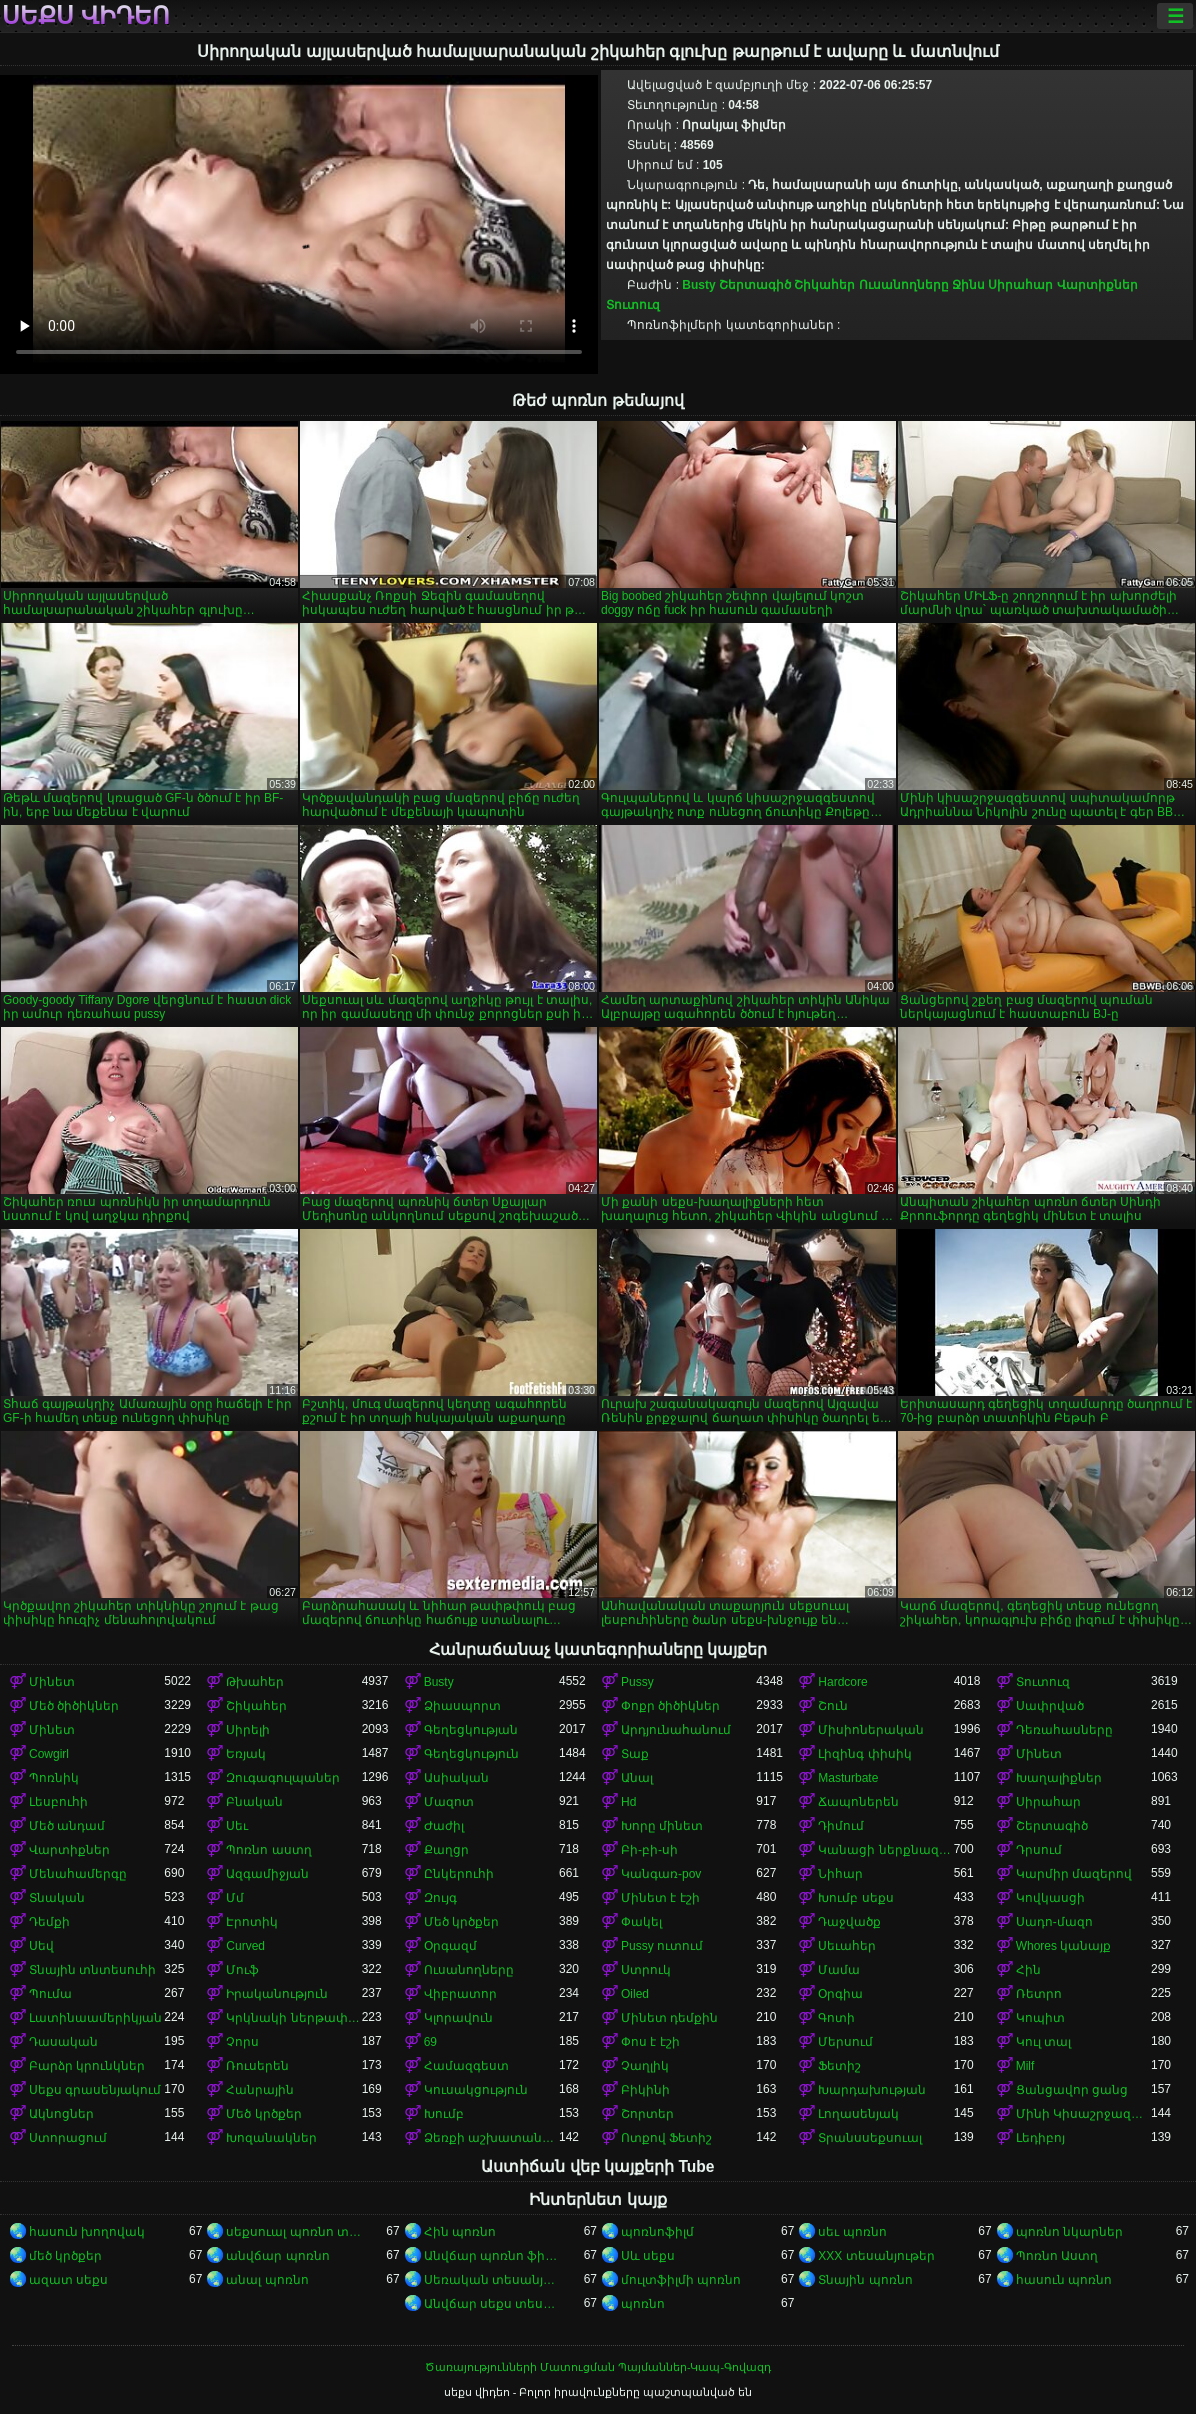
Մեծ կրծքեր (461, 1922)
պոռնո (643, 2304)
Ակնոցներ (61, 2114)
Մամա (839, 1970)
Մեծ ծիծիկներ (74, 1706)
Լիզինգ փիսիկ (864, 1754)
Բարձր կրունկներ (87, 2066)
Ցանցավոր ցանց (1072, 2090)
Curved (245, 1946)
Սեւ (237, 1826)
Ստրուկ (646, 1970)
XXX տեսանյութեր (876, 2256)
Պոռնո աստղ (268, 1850)
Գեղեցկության (471, 1730)
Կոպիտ (1040, 2018)
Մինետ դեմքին (669, 2018)
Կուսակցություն (476, 2090)
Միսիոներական (871, 1730)
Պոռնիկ (54, 1778)
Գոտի (836, 2018)
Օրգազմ (450, 1946)
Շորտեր (647, 2114)
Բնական (254, 1802)
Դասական (63, 2042)
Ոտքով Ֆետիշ (666, 2138)
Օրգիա (840, 1994)
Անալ (637, 1778)
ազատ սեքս (68, 2280)
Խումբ (444, 2114)
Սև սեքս (648, 2256)
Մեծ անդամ (67, 1826)
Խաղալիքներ (1059, 1778)
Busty (698, 285)
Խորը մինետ (662, 1826)
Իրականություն (277, 1994)
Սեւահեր (847, 1946)
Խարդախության (872, 2090)
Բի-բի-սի (649, 1850)
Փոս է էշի (650, 2042)
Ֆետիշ (839, 2066)
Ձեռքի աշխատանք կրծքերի (491, 2138)
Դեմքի (49, 1922)
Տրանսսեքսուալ (870, 2138)
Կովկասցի (1050, 1898)
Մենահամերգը (78, 1874)
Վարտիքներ (1097, 285)
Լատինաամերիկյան (95, 2018)
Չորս (242, 2042)
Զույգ (440, 1898)
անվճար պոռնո (277, 2256)
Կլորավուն (458, 2018)
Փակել (641, 1922)
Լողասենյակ (858, 2114)
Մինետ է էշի (660, 1898)
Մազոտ (449, 1802)
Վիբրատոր (460, 1994)
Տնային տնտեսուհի (92, 1970)
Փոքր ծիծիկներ (670, 1706)
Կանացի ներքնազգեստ (885, 1850)
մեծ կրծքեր (65, 2256)
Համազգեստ (466, 2066)
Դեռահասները (1064, 1730)
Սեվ (41, 1946)
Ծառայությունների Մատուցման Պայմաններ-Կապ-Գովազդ (598, 2367)
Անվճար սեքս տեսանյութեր (491, 2304)
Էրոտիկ (252, 1922)
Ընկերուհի (459, 1874)
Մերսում (845, 2042)
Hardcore (842, 1682)
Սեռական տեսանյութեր (491, 2280)
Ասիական (456, 1778)
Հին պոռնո (460, 2232)
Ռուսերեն (257, 2066)
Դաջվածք (849, 1922)
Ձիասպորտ (462, 1706)
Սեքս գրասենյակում (95, 2090)
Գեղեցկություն (471, 1754)
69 (430, 2042)
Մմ (235, 1898)
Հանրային (260, 2090)
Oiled (635, 1994)
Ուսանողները (904, 285)
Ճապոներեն (858, 1802)
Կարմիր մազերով (1074, 1874)
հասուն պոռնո (1064, 2280)
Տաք (635, 1754)
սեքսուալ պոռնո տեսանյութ (293, 2232)
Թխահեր (255, 1682)
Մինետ (52, 1682)
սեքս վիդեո (86, 16)
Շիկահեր (824, 285)
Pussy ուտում (662, 1946)
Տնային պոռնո (865, 2280)
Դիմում (841, 1826)
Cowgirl (49, 1754)
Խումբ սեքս (855, 1898)
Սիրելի (248, 1730)
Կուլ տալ (1043, 2042)
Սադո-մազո (1054, 1922)
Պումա (50, 1994)
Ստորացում (68, 2138)
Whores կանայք (1064, 1946)
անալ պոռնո (267, 2280)
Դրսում (1039, 1850)
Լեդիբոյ (1040, 2138)
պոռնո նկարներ (1069, 2232)
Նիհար (840, 1874)
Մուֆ (242, 1970)
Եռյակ (246, 1754)
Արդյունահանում (676, 1730)
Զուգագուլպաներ (283, 1778)
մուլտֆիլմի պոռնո (681, 2280)
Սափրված (1050, 1706)
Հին (1028, 1970)
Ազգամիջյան (267, 1874)
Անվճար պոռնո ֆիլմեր (491, 2256)
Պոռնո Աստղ (1057, 2256)
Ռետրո (1039, 1994)
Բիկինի (645, 2090)
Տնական (57, 1898)
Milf (1025, 2066)
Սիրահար (1020, 285)
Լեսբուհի (58, 1802)
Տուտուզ (633, 305)
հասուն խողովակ (87, 2232)
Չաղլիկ (645, 2066)
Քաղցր (446, 1850)
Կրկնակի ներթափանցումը (293, 2018)
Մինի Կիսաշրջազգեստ (1083, 2114)
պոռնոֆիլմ (657, 2232)
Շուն (833, 1706)
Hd (628, 1802)
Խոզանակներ (271, 2138)
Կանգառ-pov (661, 1874)
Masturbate (848, 1778)
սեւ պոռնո (852, 2232)
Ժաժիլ (444, 1826)
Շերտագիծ (755, 285)
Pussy (637, 1682)
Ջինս (968, 285)
